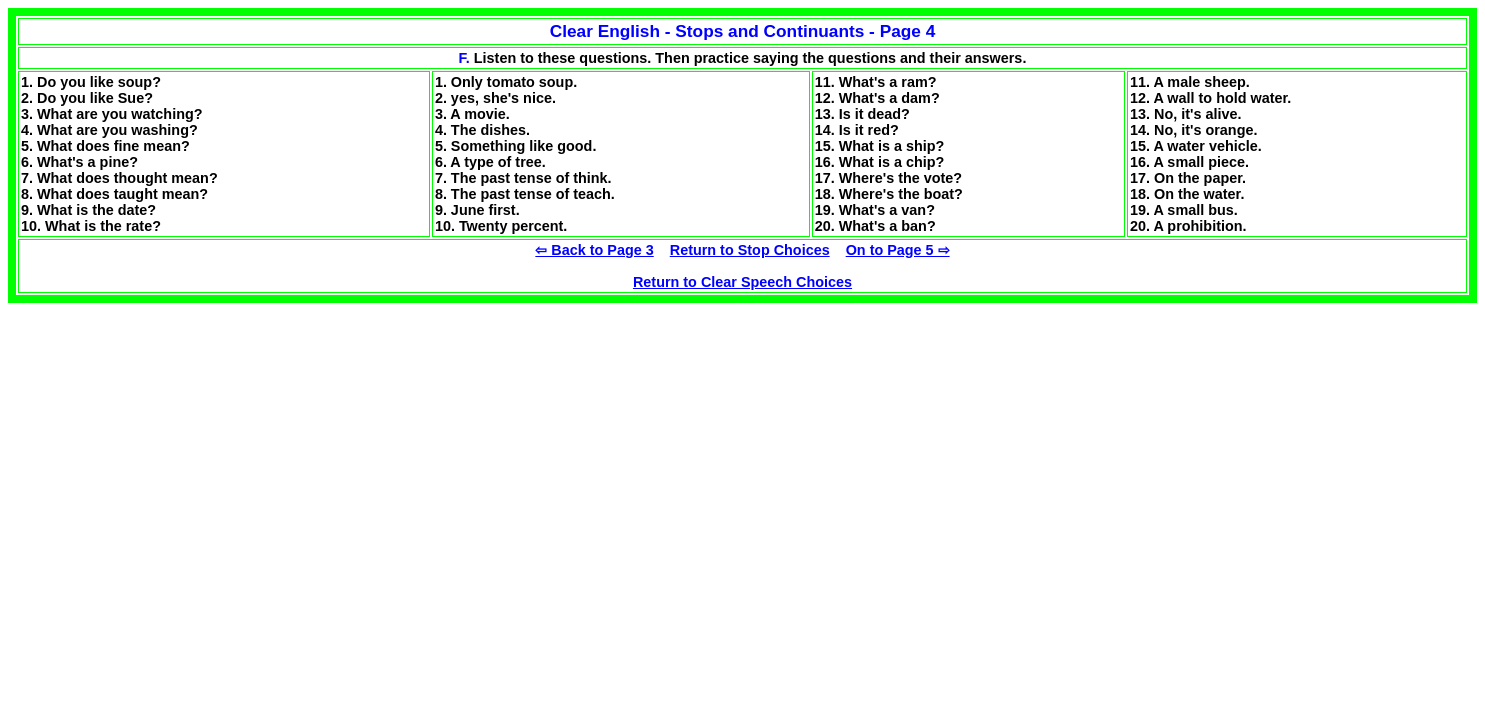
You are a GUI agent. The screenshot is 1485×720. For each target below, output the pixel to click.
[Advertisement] (176, 443)
